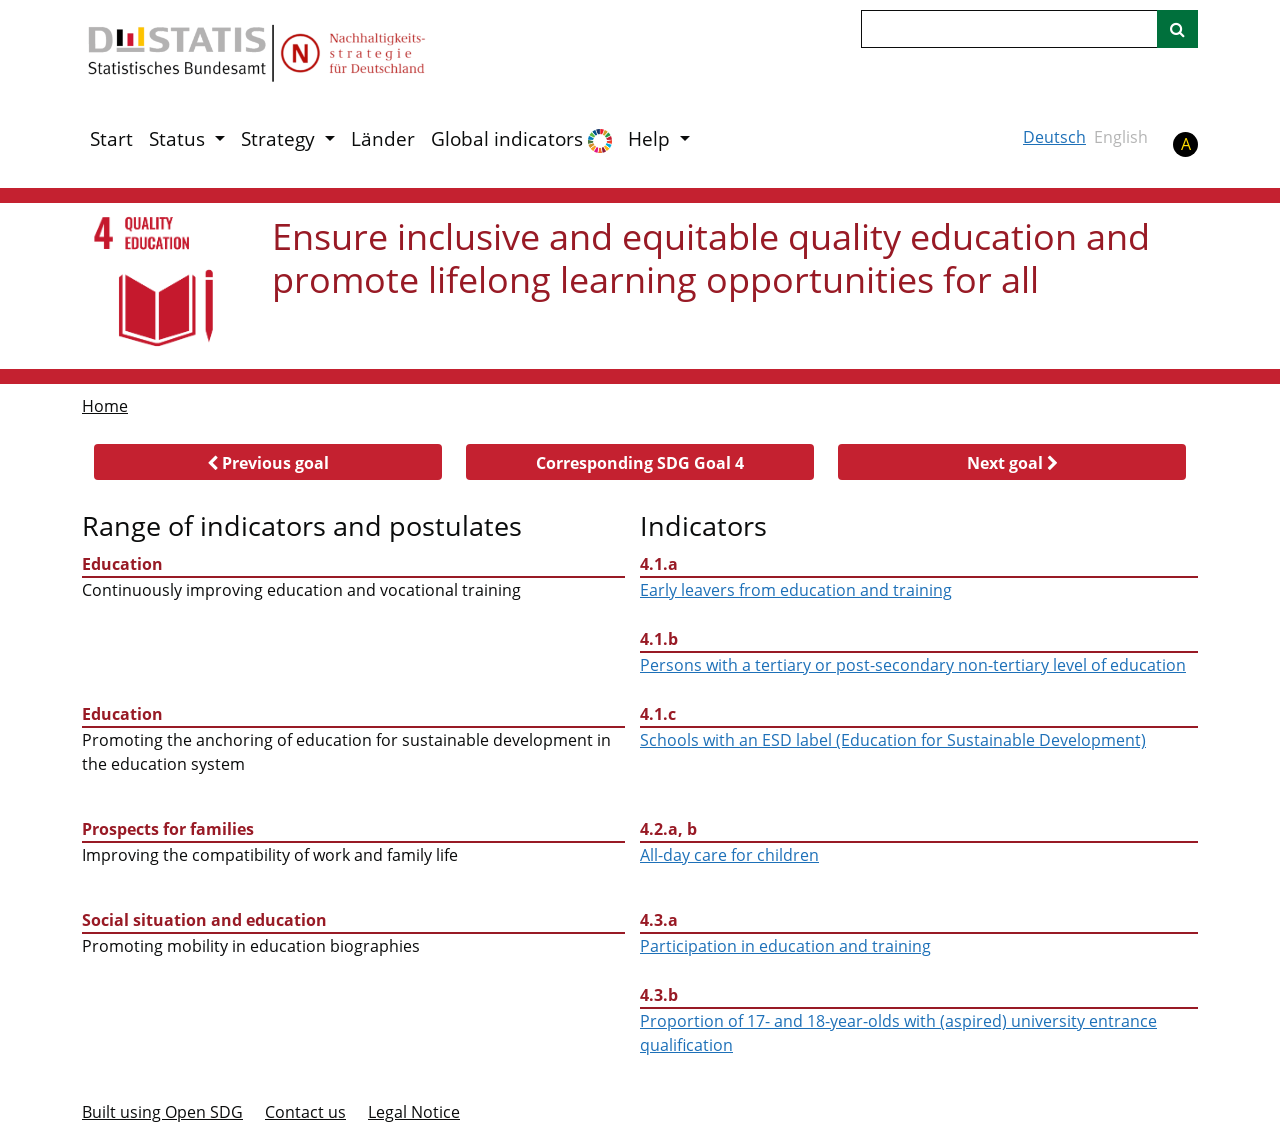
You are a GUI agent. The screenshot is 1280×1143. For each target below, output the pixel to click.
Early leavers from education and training (796, 590)
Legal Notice (414, 1112)
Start (111, 139)
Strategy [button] (280, 139)
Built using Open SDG (162, 1112)
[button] (268, 462)
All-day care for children (729, 855)
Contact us (305, 1112)
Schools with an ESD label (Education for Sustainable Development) (893, 740)
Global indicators (521, 139)
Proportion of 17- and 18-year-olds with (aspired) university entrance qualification (898, 1033)
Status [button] (179, 139)
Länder (383, 139)
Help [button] (651, 139)
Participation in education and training (785, 946)
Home (105, 406)
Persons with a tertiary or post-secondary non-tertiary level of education (913, 665)
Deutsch (1054, 137)
